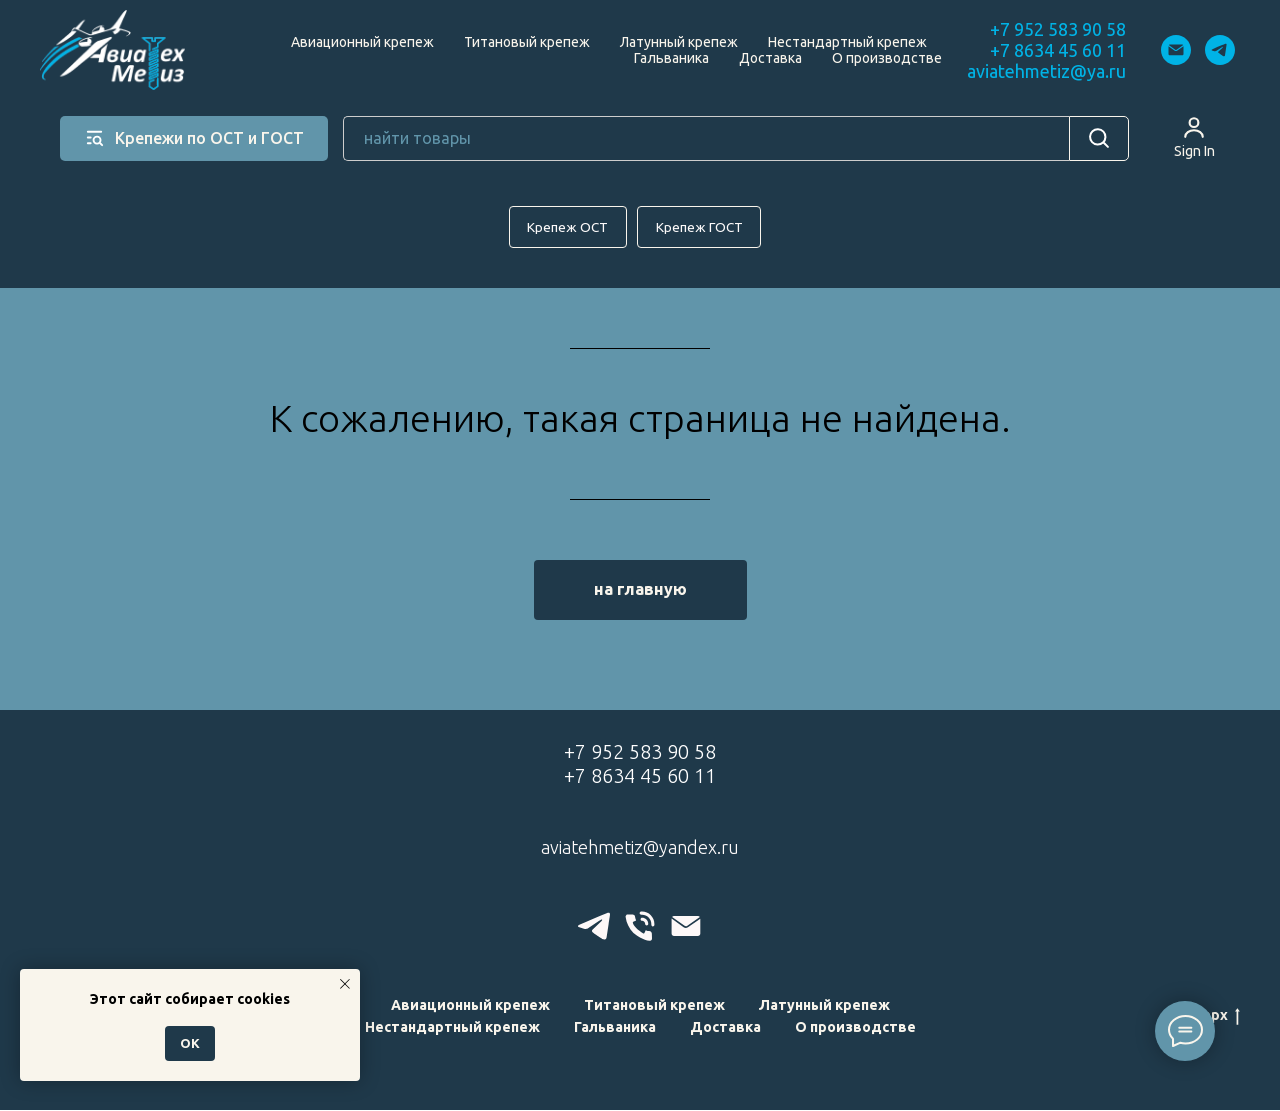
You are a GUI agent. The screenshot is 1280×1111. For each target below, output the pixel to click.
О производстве (887, 58)
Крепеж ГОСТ (701, 227)
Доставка (770, 58)
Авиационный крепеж (362, 42)
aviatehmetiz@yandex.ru (640, 848)
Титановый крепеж (527, 42)
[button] (1194, 137)
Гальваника (671, 58)
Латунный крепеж (679, 42)
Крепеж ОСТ (566, 227)
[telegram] (1220, 50)
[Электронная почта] (1176, 50)
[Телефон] (640, 927)
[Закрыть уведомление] (345, 984)
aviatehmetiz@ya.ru (1046, 71)
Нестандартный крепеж (847, 42)
